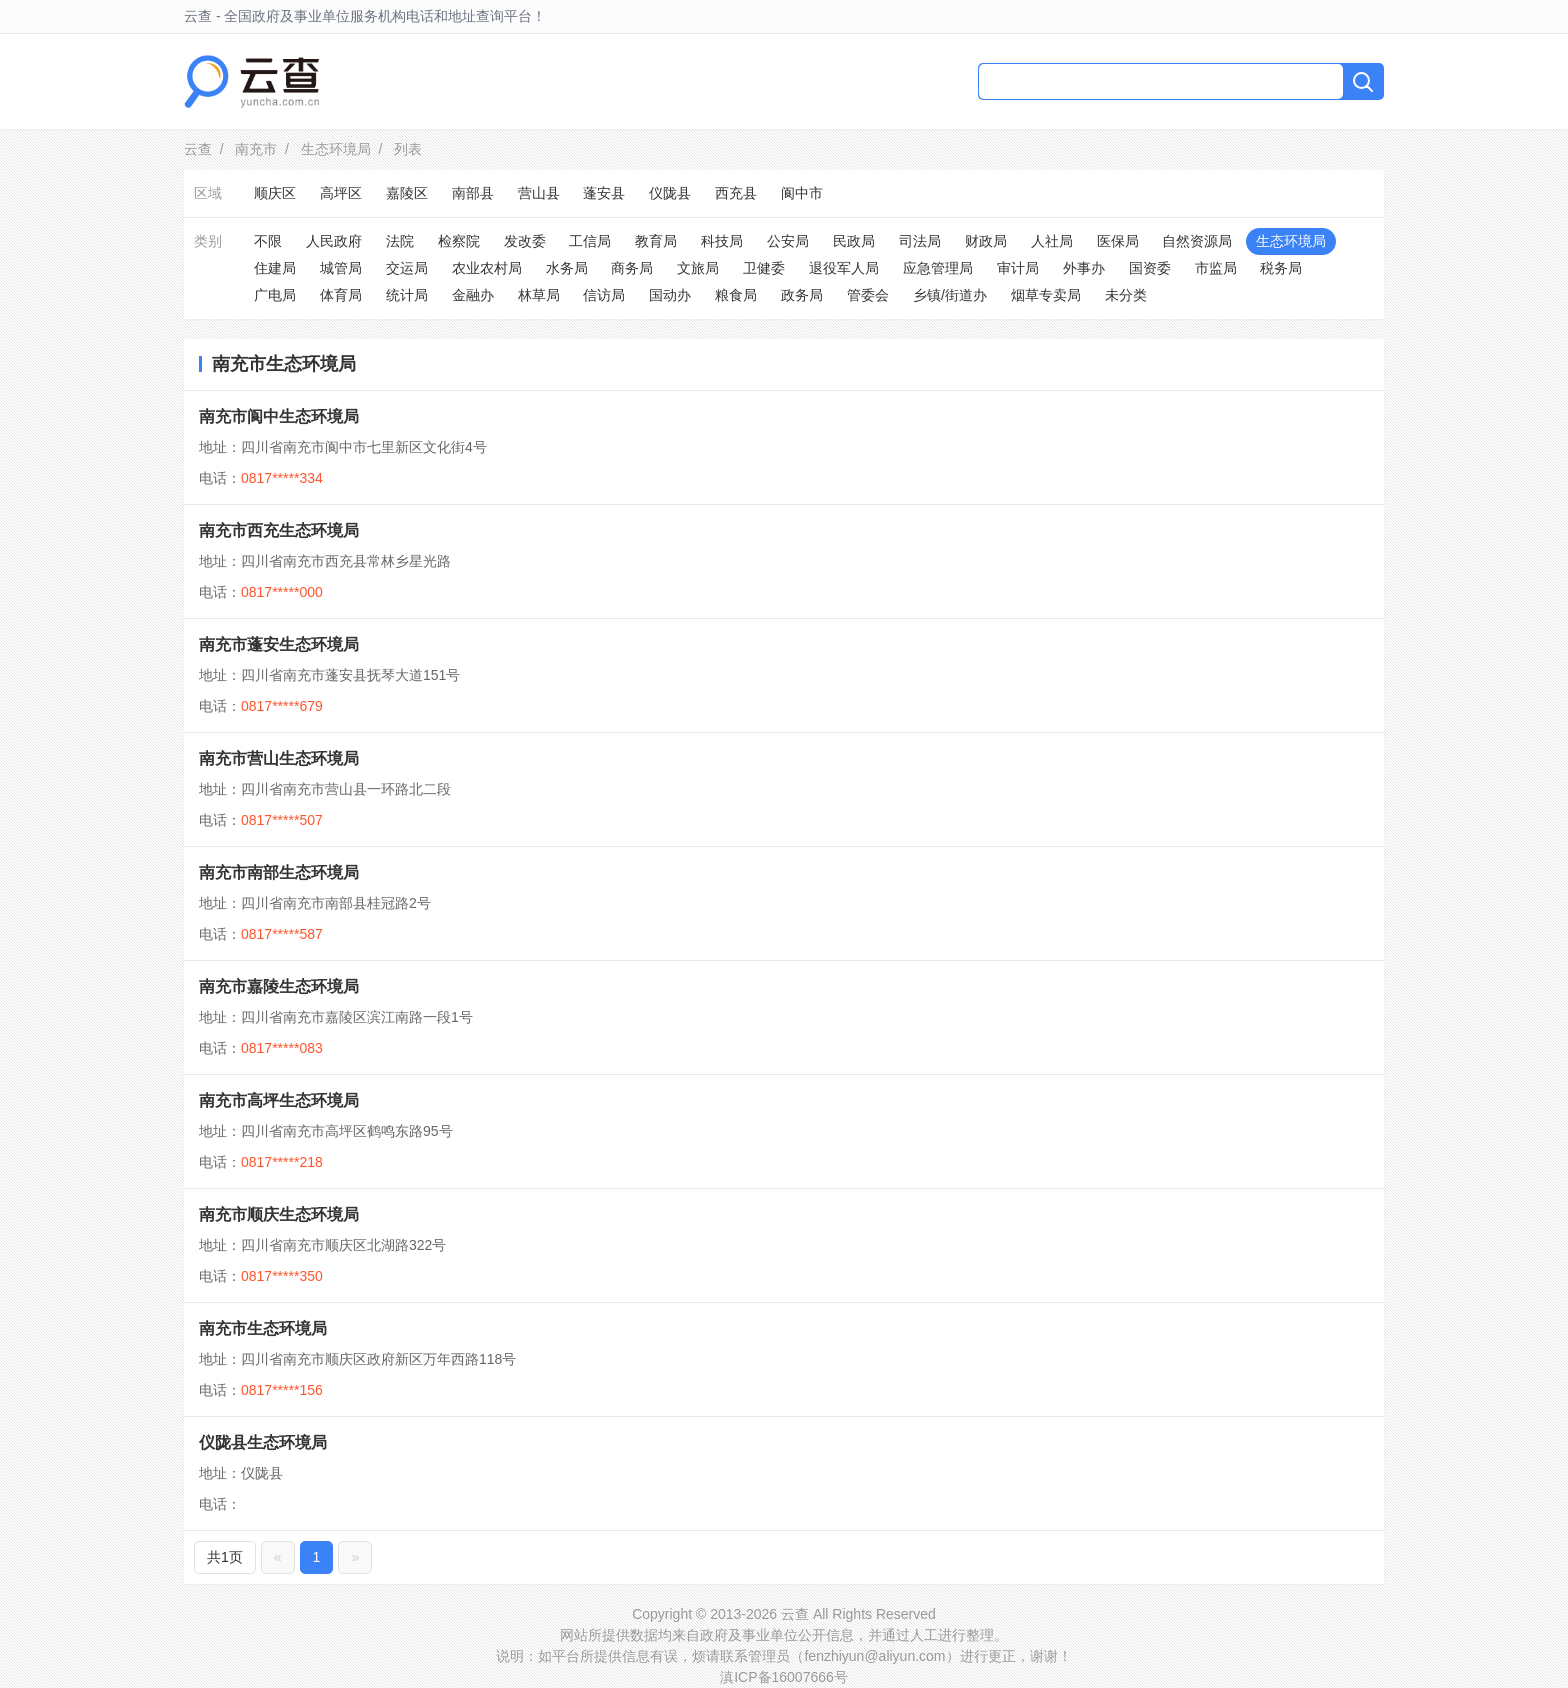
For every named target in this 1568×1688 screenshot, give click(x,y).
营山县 (539, 193)
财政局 (986, 241)
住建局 (275, 268)
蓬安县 (604, 193)
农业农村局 (487, 268)
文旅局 (698, 268)
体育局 (341, 295)
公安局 (788, 241)
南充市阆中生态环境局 (279, 416)
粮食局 (736, 295)
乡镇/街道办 (950, 295)
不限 (268, 241)
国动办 (670, 295)
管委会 (868, 295)
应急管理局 (938, 268)
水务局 (567, 268)
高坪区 (341, 193)
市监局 (1216, 268)
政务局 (802, 295)
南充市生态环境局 (263, 1328)
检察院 (459, 241)
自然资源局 (1197, 241)
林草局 (539, 295)
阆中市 (802, 193)
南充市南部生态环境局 (279, 872)
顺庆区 (275, 193)
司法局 (920, 241)
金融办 (473, 295)
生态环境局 (336, 149)
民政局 (854, 241)
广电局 (275, 295)
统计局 (407, 295)
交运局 (407, 268)
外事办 (1084, 268)
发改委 (525, 241)
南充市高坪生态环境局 (279, 1100)
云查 (198, 149)
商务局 (632, 268)
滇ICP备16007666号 (784, 1677)
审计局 (1018, 268)
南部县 (473, 193)
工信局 (590, 241)
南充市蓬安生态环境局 (279, 644)
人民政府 (334, 241)
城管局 (341, 268)
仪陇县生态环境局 (263, 1442)
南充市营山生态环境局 (279, 758)
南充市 (256, 149)
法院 (400, 241)
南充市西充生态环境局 (279, 530)
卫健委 (764, 268)
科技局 (722, 241)
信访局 (604, 295)
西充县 (736, 193)
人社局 (1052, 241)
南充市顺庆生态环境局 (279, 1214)
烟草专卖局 (1046, 295)
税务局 (1281, 268)
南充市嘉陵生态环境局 (279, 986)
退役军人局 (844, 268)
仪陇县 (670, 193)
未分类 (1126, 295)
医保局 (1118, 241)
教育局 (656, 241)
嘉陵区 (407, 193)
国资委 (1150, 268)
